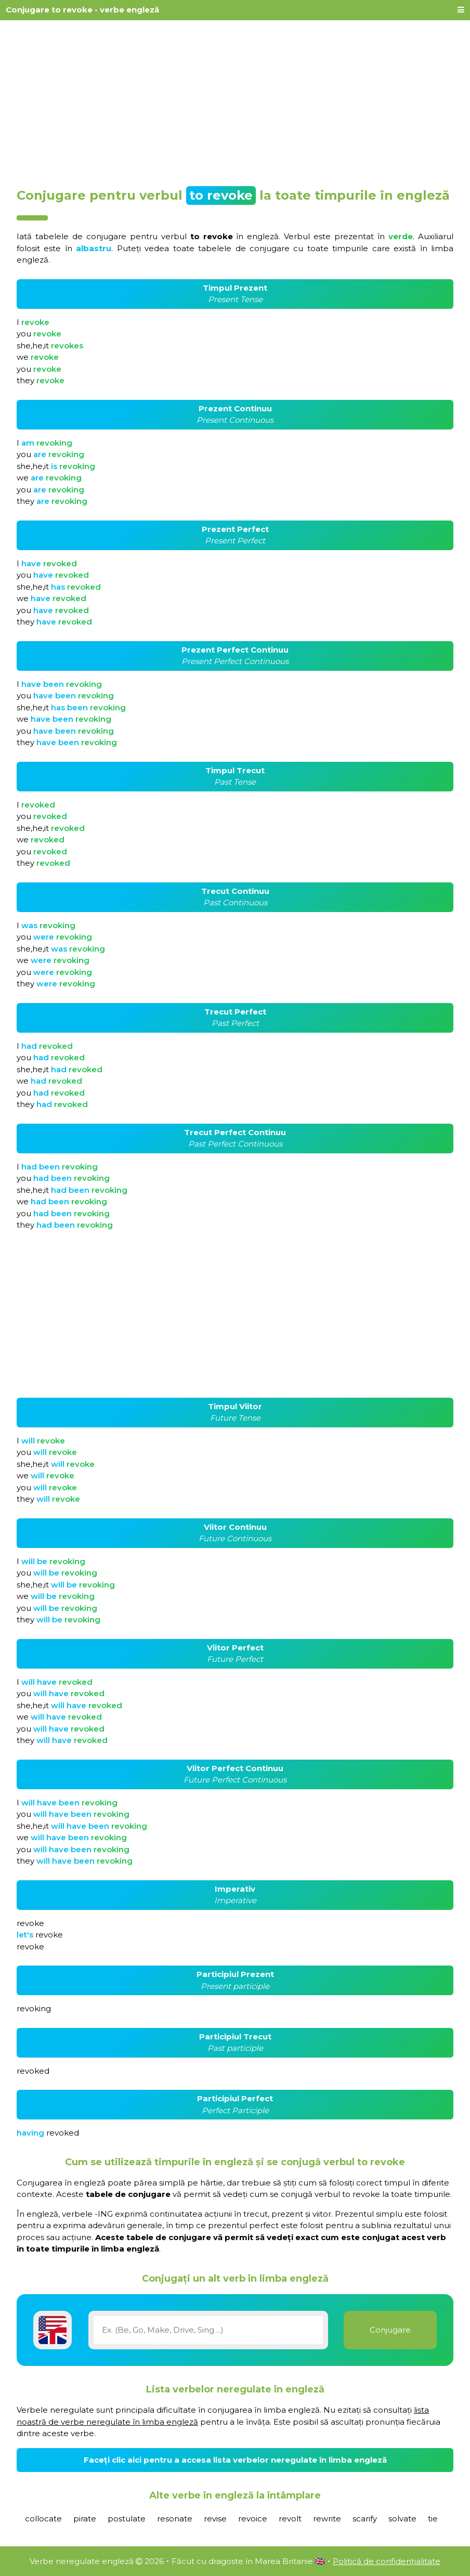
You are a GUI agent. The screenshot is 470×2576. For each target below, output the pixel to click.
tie (433, 2518)
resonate (174, 2518)
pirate (84, 2518)
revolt (290, 2518)
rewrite (327, 2518)
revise (215, 2518)
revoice (252, 2518)
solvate (402, 2518)
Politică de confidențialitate (386, 2561)
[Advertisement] (235, 100)
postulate (127, 2518)
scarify (364, 2518)
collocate (43, 2518)
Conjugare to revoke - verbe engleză (82, 10)
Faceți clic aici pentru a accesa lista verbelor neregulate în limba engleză (235, 2460)
